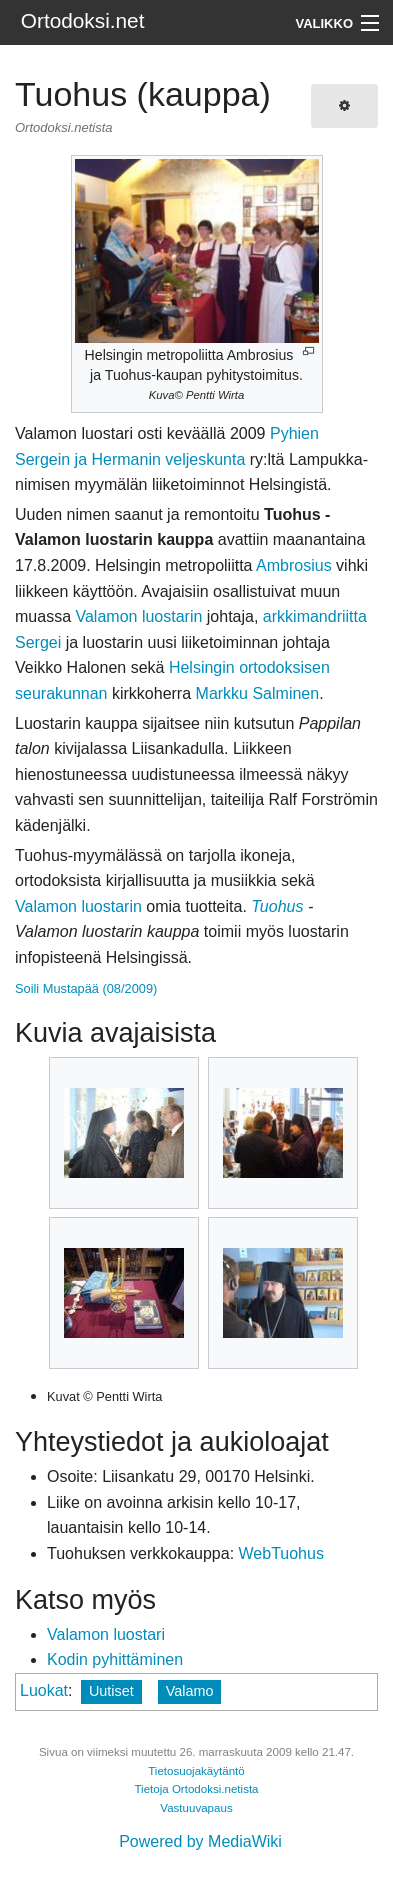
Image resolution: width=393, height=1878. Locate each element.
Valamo (190, 1691)
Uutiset (111, 1691)
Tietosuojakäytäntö (196, 1771)
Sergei (38, 642)
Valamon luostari (106, 1634)
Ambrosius (294, 565)
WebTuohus (281, 1553)
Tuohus (277, 906)
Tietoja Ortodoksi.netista (196, 1789)
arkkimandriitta (315, 616)
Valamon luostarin (138, 616)
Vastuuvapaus (196, 1808)
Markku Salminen (258, 693)
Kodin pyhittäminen (115, 1659)
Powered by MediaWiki (200, 1841)
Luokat (44, 1690)
